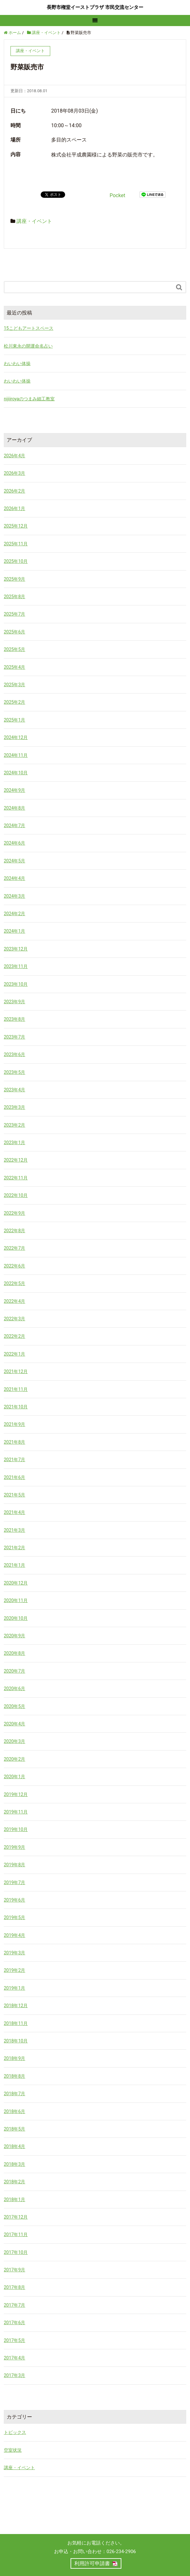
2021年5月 (14, 1494)
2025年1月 (14, 719)
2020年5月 (14, 1706)
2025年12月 (16, 525)
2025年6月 (14, 631)
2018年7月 (14, 2093)
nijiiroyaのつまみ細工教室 (29, 398)
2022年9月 (14, 1213)
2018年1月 (14, 2199)
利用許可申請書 (92, 2563)
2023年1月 (14, 1142)
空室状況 (13, 2450)
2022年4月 (14, 1301)
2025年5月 (14, 649)
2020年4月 (14, 1723)
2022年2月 (14, 1336)
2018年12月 (16, 2005)
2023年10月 (16, 984)
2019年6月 (14, 1900)
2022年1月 (14, 1354)
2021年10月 (16, 1406)
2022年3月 (14, 1318)
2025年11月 (16, 543)
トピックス (15, 2432)
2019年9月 (14, 1847)
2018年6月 (14, 2111)
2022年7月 (14, 1248)
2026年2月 (14, 491)
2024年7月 (14, 825)
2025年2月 (14, 702)
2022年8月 (14, 1230)
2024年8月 (14, 808)
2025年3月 (14, 684)
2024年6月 (14, 843)
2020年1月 (14, 1776)
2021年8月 (14, 1442)
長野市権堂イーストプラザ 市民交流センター (95, 7)
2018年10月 (16, 2040)
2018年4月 (14, 2146)
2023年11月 (16, 966)
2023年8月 (14, 1019)
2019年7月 (14, 1882)
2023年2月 (14, 1125)
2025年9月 (14, 579)
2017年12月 (16, 2217)
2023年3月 (14, 1107)
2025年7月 (14, 614)
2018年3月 (14, 2164)
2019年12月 (16, 1794)
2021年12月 (16, 1371)
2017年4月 (14, 2357)
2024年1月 (14, 931)
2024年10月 (16, 772)
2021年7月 (14, 1459)
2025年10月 (16, 561)
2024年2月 (14, 913)
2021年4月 (14, 1512)
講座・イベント (34, 221)
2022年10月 (16, 1195)
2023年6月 (14, 1054)
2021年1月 (14, 1565)
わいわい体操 (17, 363)
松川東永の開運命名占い (28, 346)
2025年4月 (14, 667)
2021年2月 (14, 1547)
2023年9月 (14, 1001)
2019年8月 (14, 1864)
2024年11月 (16, 755)
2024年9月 (14, 790)
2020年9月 (14, 1635)
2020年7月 (14, 1671)
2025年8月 (14, 596)
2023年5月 (14, 1072)
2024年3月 (14, 896)
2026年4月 (14, 455)
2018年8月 (14, 2076)
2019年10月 (16, 1829)
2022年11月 (16, 1177)
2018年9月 (14, 2058)
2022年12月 (16, 1160)
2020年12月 (16, 1582)
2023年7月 (14, 1036)
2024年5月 (14, 860)
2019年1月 (14, 1988)
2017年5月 (14, 2340)
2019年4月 (14, 1935)
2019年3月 (14, 1952)
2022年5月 (14, 1283)
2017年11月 (16, 2234)
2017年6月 (14, 2322)
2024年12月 (16, 737)
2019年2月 (14, 1970)
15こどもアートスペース (28, 328)
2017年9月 (14, 2269)
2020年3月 (14, 1741)
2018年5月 (14, 2128)
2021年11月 (16, 1389)
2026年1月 (14, 508)
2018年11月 (16, 2023)
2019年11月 (16, 1811)
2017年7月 (14, 2305)
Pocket (117, 195)
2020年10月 (16, 1618)
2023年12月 (16, 948)
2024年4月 (14, 878)
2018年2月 (14, 2181)
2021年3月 (14, 1530)
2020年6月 (14, 1688)
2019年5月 (14, 1917)
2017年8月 (14, 2287)
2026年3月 (14, 473)
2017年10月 (16, 2252)
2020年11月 (16, 1600)
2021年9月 (14, 1424)
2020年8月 (14, 1653)
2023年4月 (14, 1089)
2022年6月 (14, 1265)
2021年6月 (14, 1477)
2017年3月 (14, 2375)
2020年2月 (14, 1759)
